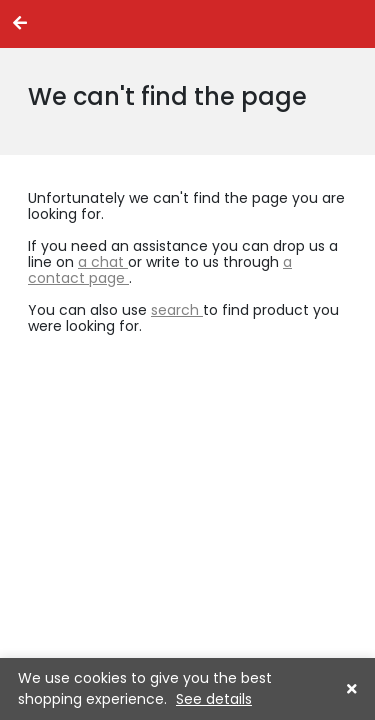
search (177, 310)
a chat (103, 262)
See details (214, 699)
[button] (352, 689)
